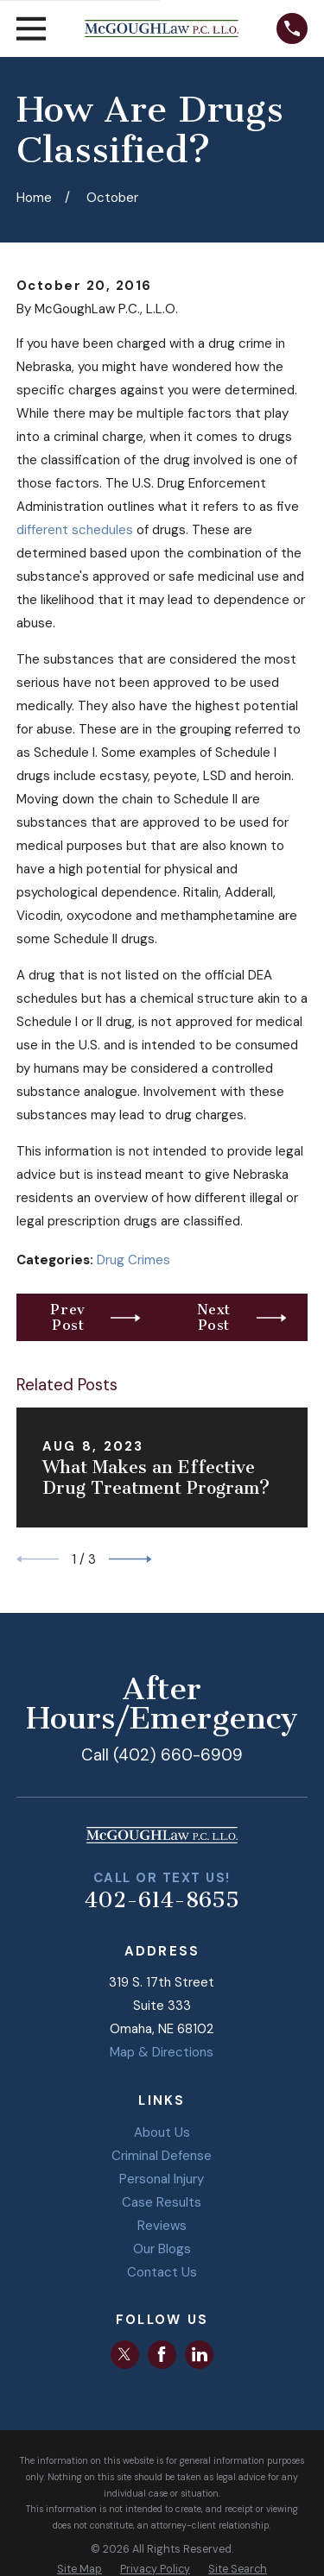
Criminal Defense (161, 2155)
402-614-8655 (162, 1900)
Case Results (161, 2202)
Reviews (162, 2225)
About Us (162, 2132)
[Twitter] (124, 2354)
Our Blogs (162, 2249)
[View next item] (130, 1559)
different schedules (74, 530)
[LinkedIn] (199, 2354)
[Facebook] (161, 2354)
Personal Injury (161, 2179)
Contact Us (162, 2272)
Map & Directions (161, 2052)
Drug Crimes (133, 1260)
